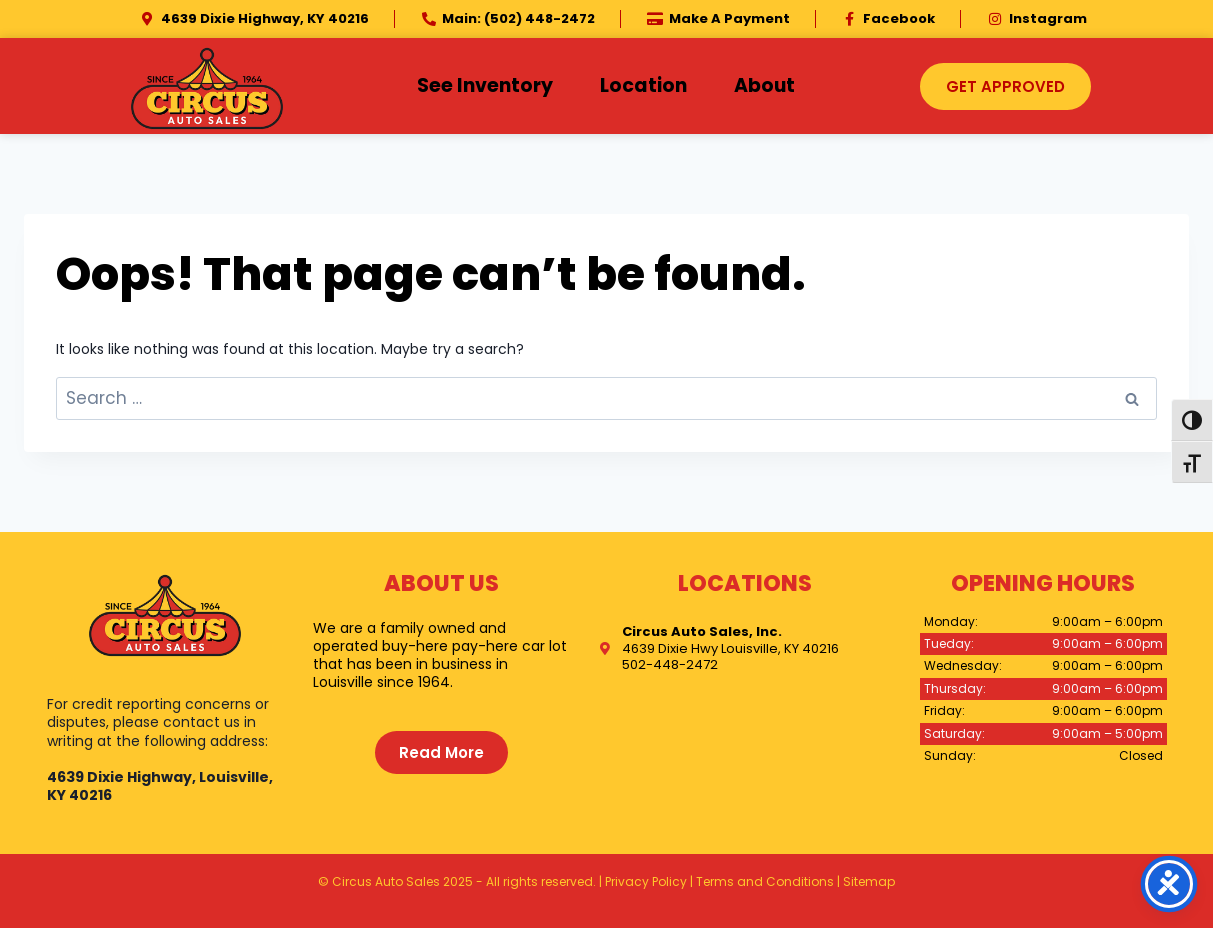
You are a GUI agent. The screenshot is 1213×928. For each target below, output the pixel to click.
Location (643, 85)
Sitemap (869, 881)
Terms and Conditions (765, 881)
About (764, 85)
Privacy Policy (646, 881)
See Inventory (485, 85)
